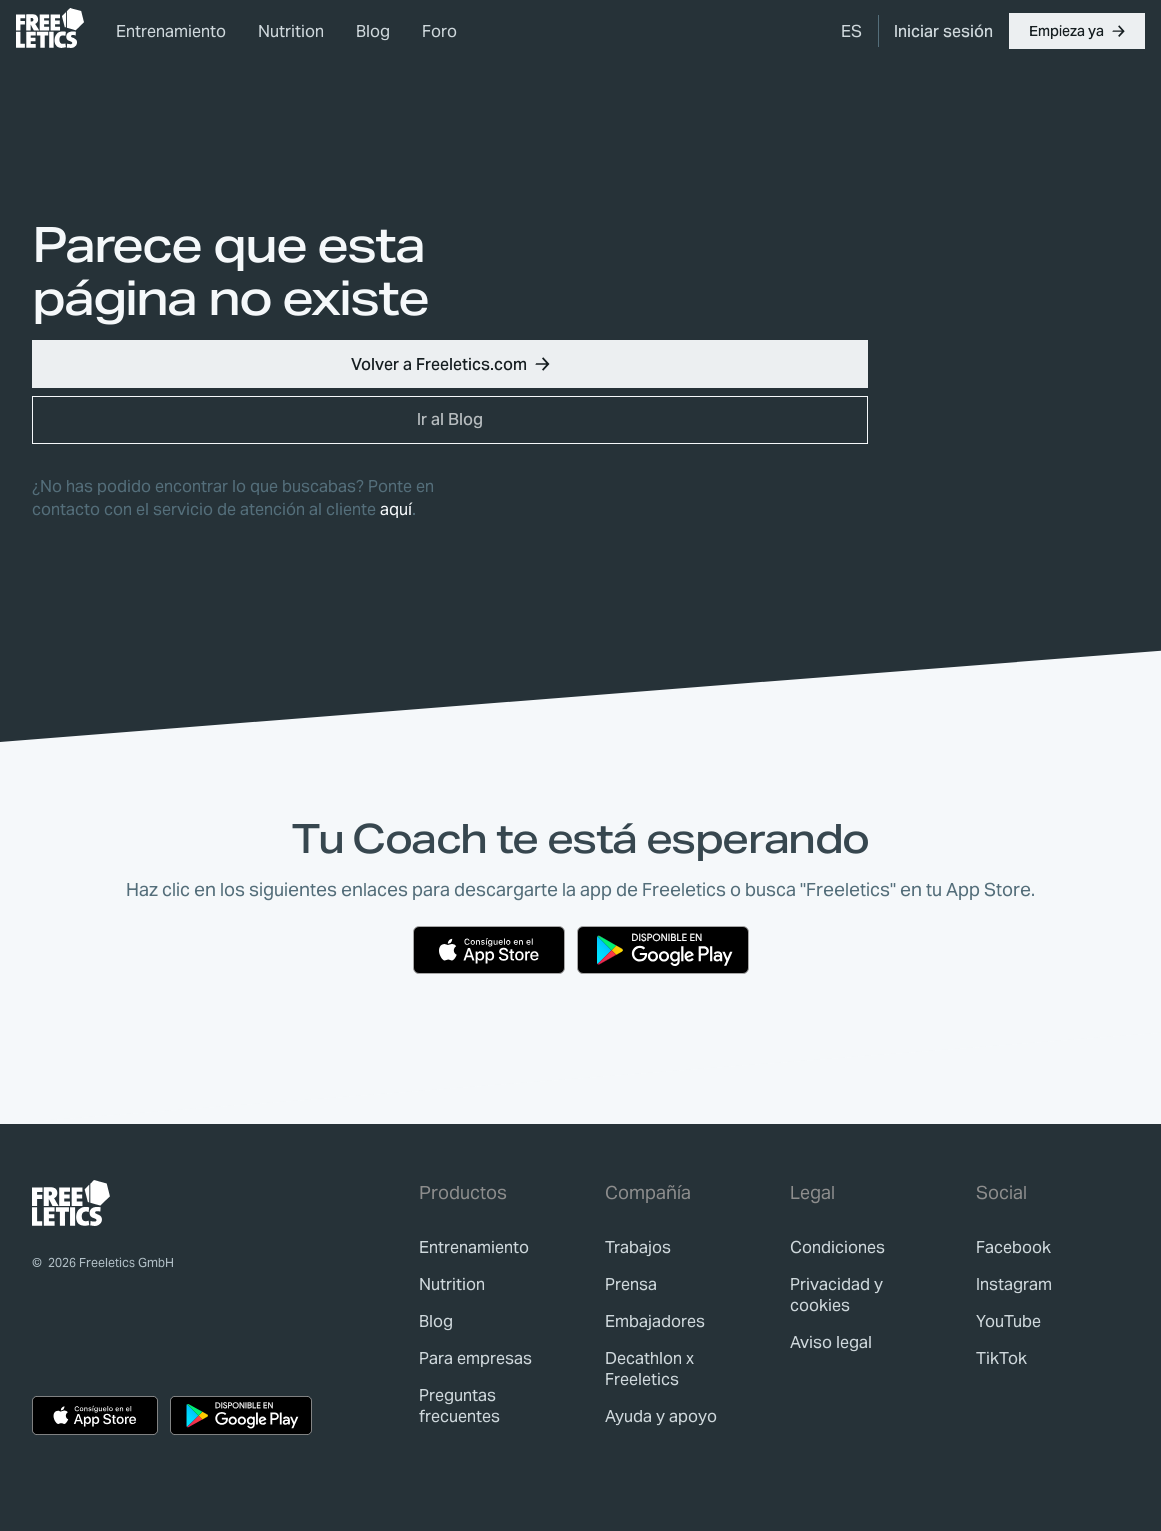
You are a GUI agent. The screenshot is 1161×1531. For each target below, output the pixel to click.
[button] (1077, 31)
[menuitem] (851, 31)
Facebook (1013, 1247)
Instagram (1014, 1284)
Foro (439, 31)
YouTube (1008, 1321)
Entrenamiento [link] (171, 31)
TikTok (1001, 1358)
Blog (373, 31)
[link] (50, 28)
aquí (396, 509)
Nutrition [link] (291, 31)
